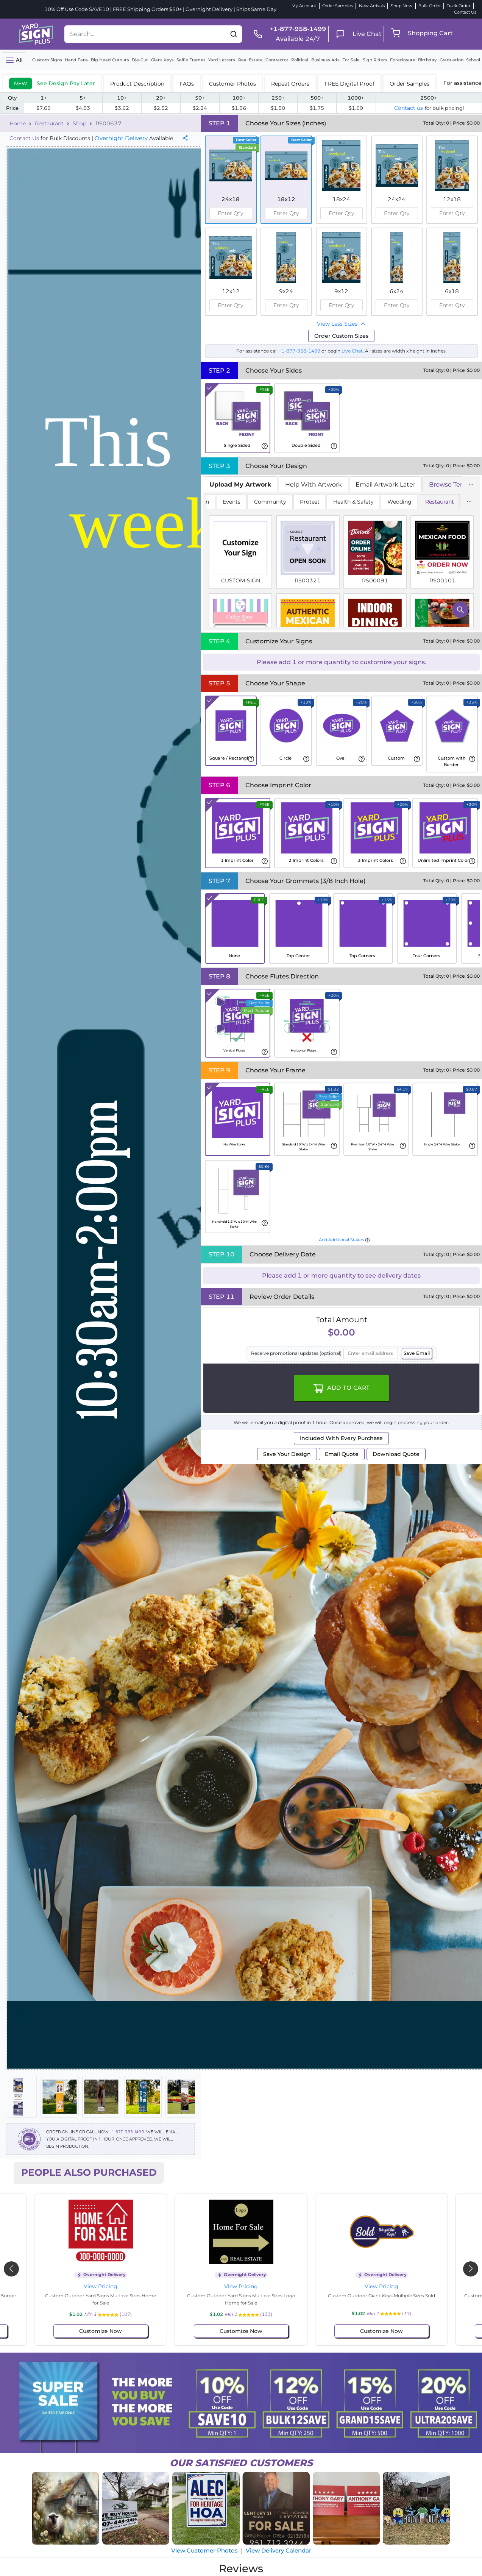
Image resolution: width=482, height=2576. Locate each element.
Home (17, 123)
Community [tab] (270, 501)
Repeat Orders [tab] (290, 83)
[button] (233, 34)
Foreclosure (402, 59)
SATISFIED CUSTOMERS (241, 2462)
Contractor (277, 59)
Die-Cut (140, 59)
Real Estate (250, 59)
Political (299, 59)
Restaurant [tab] (439, 501)
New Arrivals (372, 5)
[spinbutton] (230, 213)
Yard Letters (221, 59)
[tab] (52, 82)
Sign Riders (375, 59)
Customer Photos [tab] (232, 83)
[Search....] (145, 34)
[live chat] (356, 34)
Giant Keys (162, 59)
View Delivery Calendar (278, 2550)
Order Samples (337, 5)
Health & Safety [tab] (353, 501)
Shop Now (401, 5)
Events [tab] (231, 501)
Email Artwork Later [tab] (385, 484)
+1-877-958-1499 (127, 2131)
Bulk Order (429, 5)
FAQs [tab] (186, 83)
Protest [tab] (310, 501)
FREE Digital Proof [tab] (349, 83)
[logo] (36, 33)
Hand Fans (76, 59)
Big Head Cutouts (110, 59)
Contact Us (465, 12)
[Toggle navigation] (14, 60)
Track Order (458, 5)
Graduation (451, 59)
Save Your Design (287, 1454)
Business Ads (325, 59)
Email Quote (342, 1454)
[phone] (287, 33)
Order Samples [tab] (409, 83)
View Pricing (100, 2286)
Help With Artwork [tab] (313, 484)
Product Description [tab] (137, 83)
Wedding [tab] (399, 501)
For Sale (351, 59)
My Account (304, 5)
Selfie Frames (191, 59)
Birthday (427, 59)
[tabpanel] (341, 561)
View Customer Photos (204, 2550)
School (473, 59)
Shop (79, 123)
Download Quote (396, 1454)
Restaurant (49, 123)
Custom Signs (47, 59)
